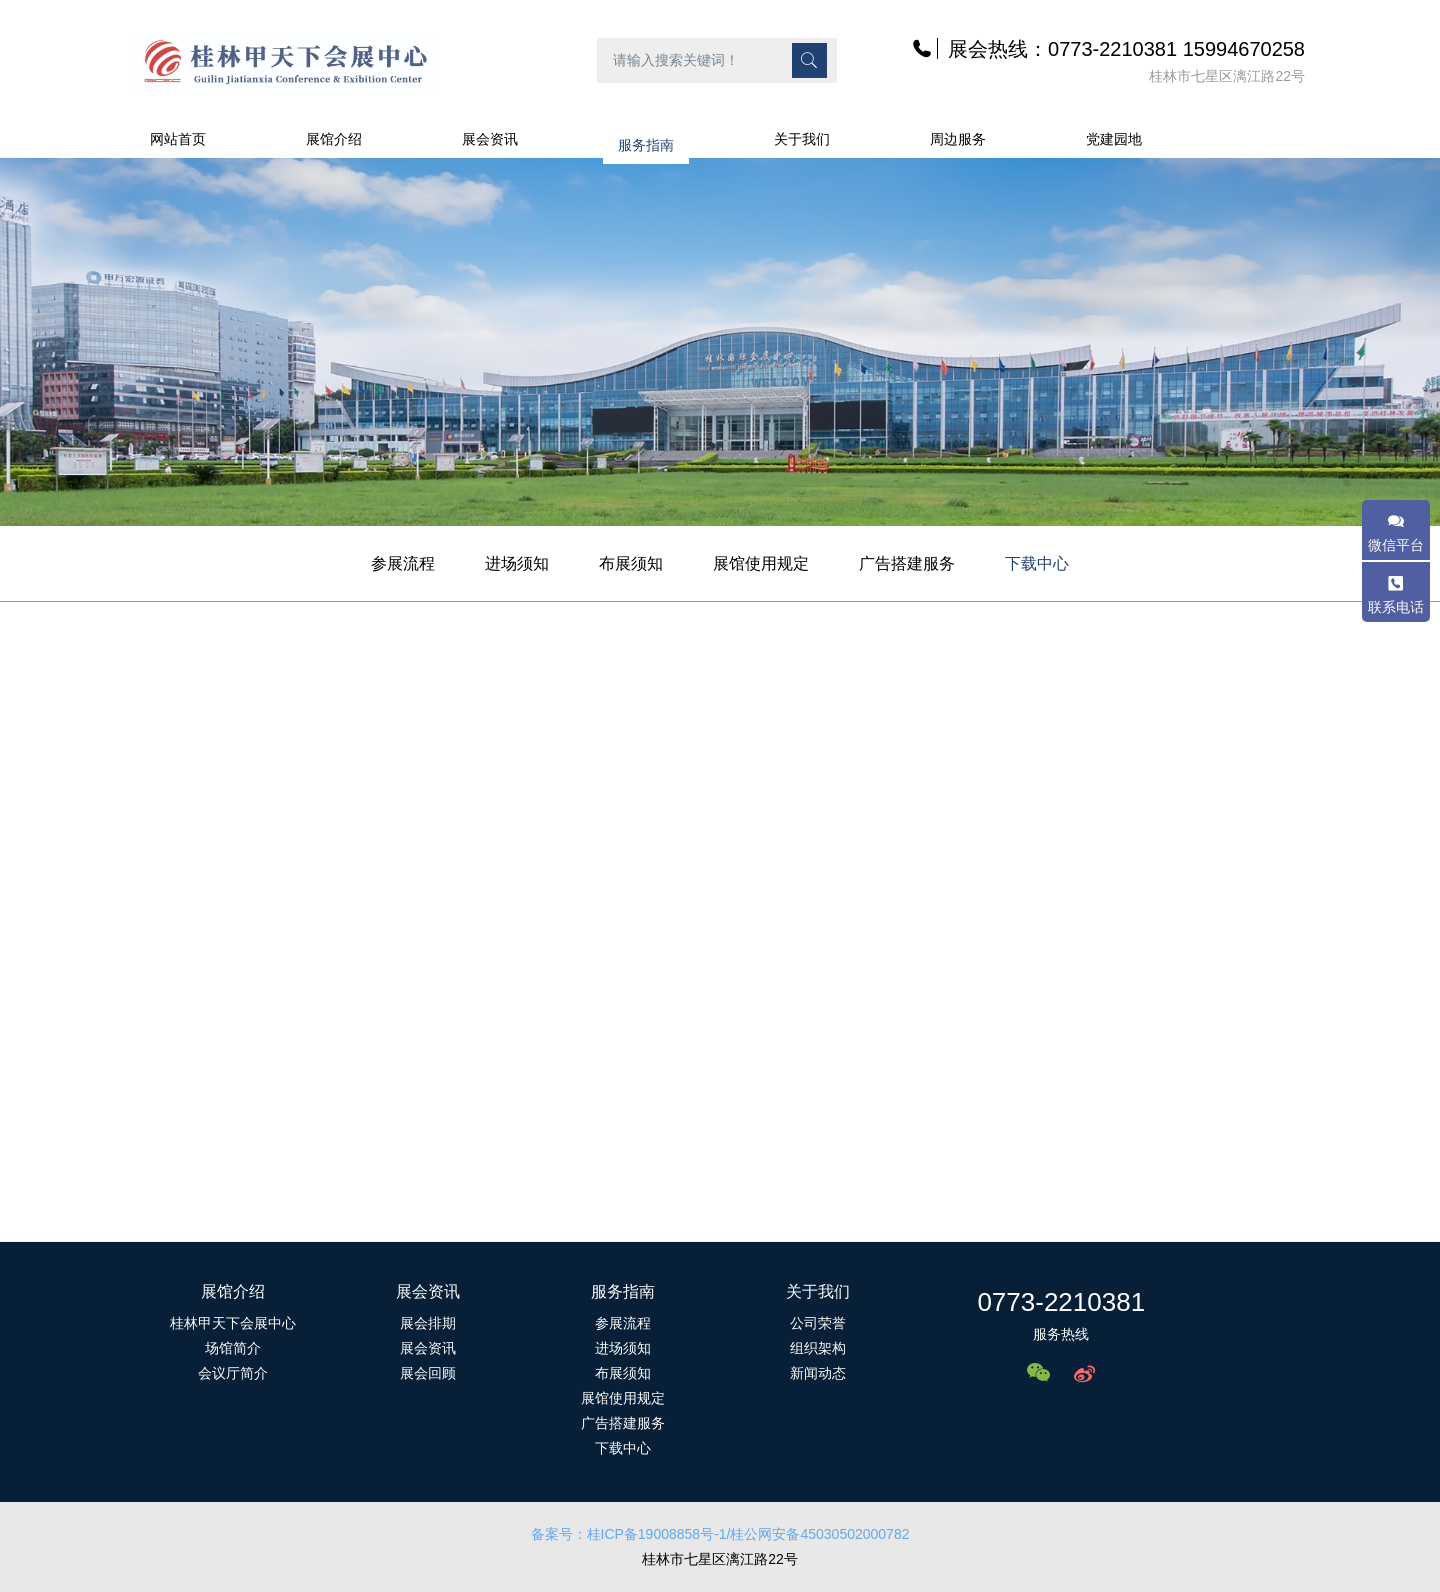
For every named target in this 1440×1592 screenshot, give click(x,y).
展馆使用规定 (761, 563)
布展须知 (631, 563)
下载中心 (1037, 563)
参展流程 (403, 563)
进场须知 (517, 563)
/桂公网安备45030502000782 (818, 1534)
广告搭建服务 (907, 563)
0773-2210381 (1061, 1302)
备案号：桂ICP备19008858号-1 (629, 1534)
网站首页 (178, 139)
